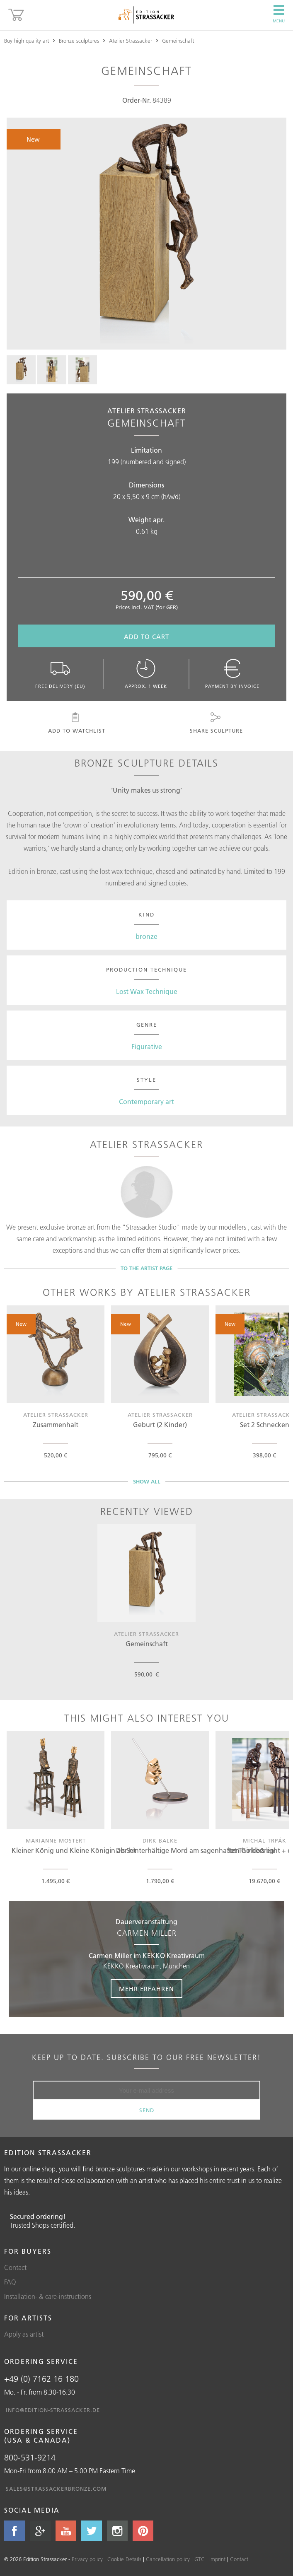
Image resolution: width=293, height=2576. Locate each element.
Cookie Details (124, 2559)
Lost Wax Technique (146, 991)
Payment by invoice (232, 674)
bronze (146, 936)
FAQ (10, 2282)
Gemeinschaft (178, 40)
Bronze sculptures (79, 40)
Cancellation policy (168, 2559)
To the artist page (146, 1268)
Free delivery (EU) (61, 674)
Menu (279, 14)
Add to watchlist (75, 723)
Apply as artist (24, 2334)
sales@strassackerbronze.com (56, 2488)
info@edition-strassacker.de (53, 2410)
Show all (146, 1481)
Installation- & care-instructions (47, 2296)
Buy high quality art (26, 40)
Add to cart (146, 637)
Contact (15, 2267)
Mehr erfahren (146, 1989)
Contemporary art (146, 1101)
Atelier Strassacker (130, 40)
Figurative (146, 1046)
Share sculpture (215, 723)
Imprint (217, 2559)
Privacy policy (87, 2559)
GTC (199, 2559)
